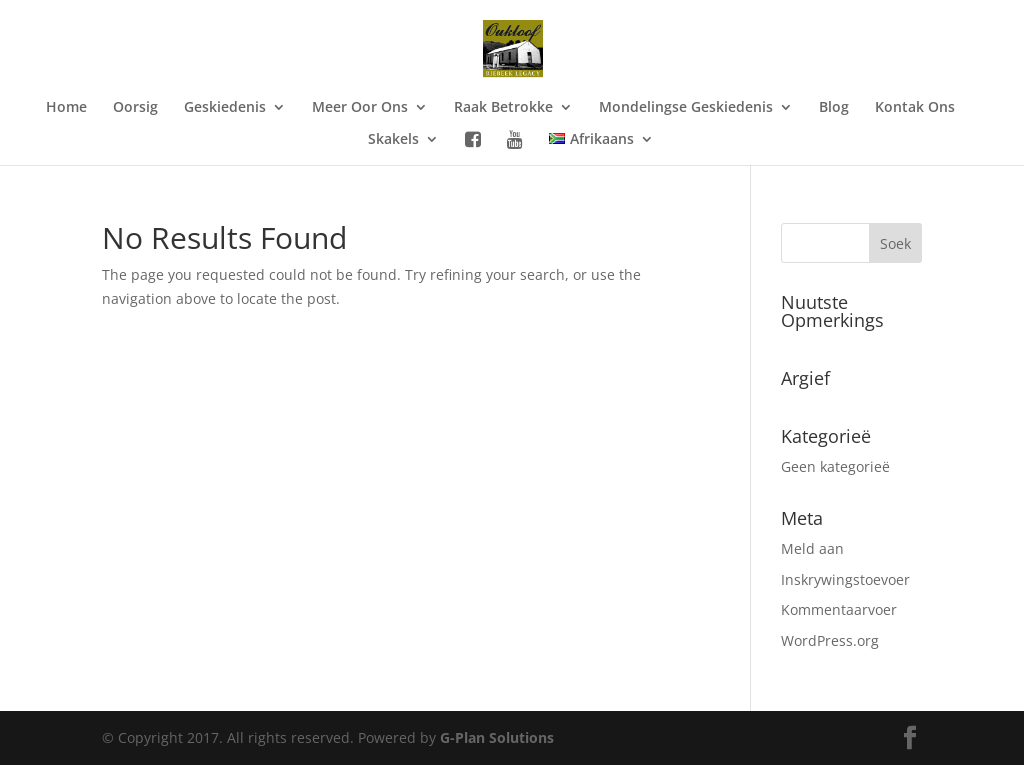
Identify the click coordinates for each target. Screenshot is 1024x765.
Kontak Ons (915, 108)
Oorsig (135, 108)
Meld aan (812, 548)
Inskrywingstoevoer (845, 579)
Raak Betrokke (503, 108)
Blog (834, 108)
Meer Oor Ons (360, 108)
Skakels (393, 140)
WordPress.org (830, 640)
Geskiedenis (225, 108)
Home (66, 108)
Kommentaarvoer (839, 609)
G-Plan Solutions (497, 737)
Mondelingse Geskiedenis (686, 108)
